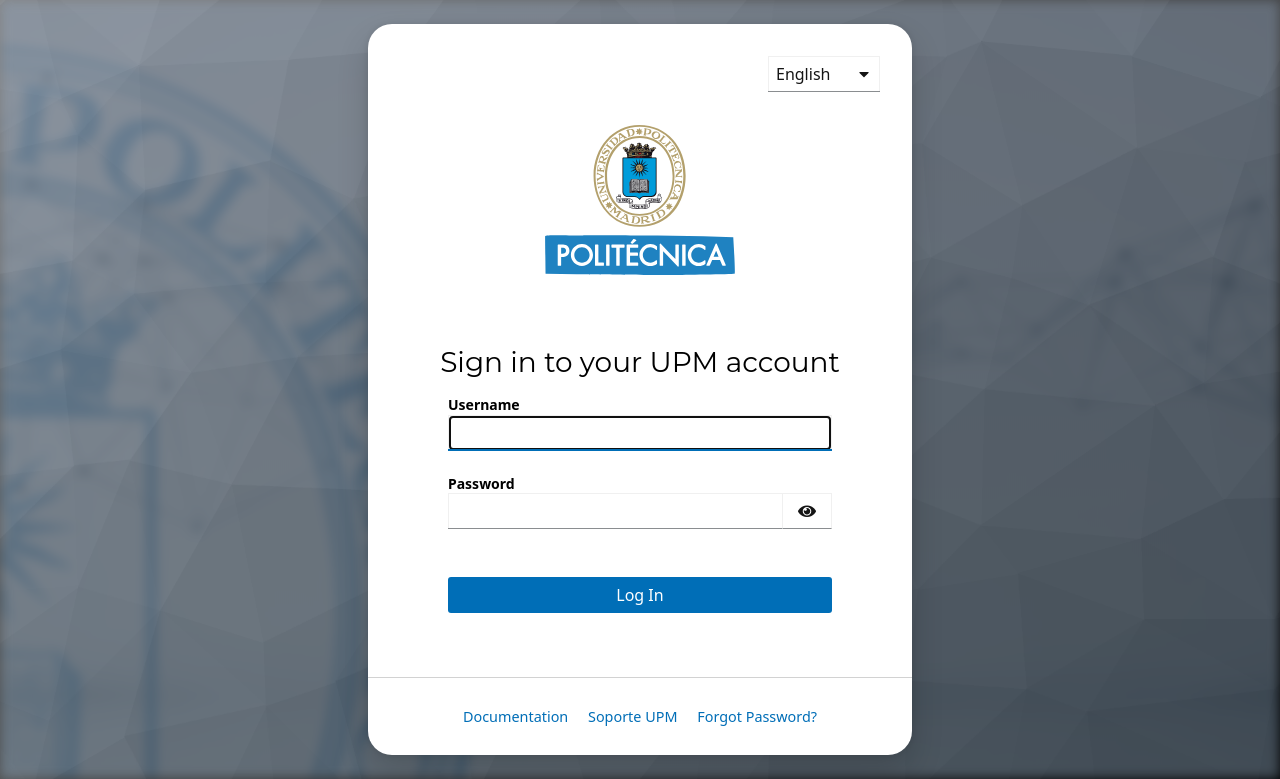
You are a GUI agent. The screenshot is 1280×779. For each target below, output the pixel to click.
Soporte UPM (632, 716)
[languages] (824, 74)
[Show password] (807, 511)
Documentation (515, 716)
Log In (639, 595)
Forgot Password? (757, 716)
